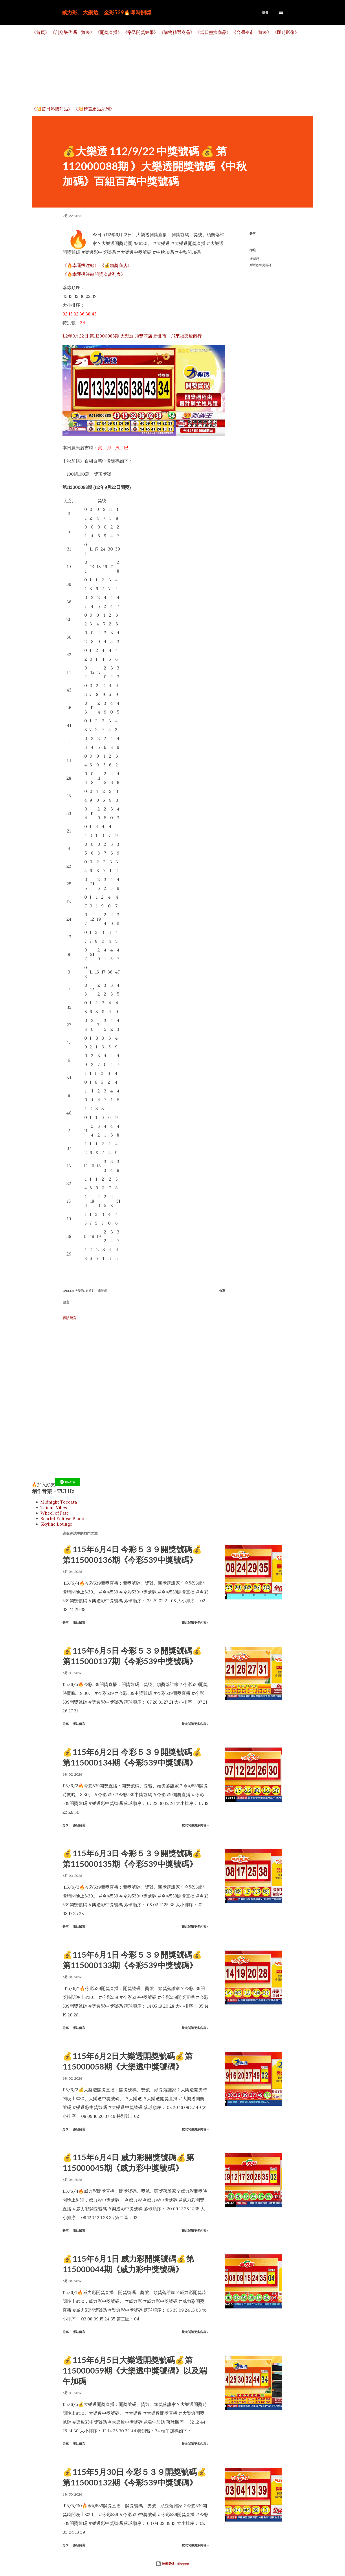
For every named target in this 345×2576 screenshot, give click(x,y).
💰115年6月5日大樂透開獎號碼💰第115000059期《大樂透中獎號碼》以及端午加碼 (134, 2370)
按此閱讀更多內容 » (195, 1622)
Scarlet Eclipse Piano (62, 1518)
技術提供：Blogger (172, 2563)
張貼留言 (69, 1318)
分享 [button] (253, 233)
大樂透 (254, 259)
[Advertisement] (164, 71)
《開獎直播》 (108, 32)
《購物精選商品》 (177, 32)
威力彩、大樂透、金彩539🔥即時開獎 (106, 12)
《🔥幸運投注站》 (80, 265)
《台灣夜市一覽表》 (252, 32)
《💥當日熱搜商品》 (52, 108)
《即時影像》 (286, 32)
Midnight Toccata (58, 1502)
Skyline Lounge (56, 1524)
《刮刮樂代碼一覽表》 (72, 32)
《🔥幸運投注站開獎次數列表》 (93, 274)
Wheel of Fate (54, 1513)
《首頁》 (40, 32)
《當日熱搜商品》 (213, 32)
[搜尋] (265, 12)
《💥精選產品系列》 (93, 108)
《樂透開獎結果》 (140, 32)
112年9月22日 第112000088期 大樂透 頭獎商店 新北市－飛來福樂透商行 (132, 336)
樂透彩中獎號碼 (260, 265)
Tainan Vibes (53, 1507)
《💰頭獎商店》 (116, 265)
